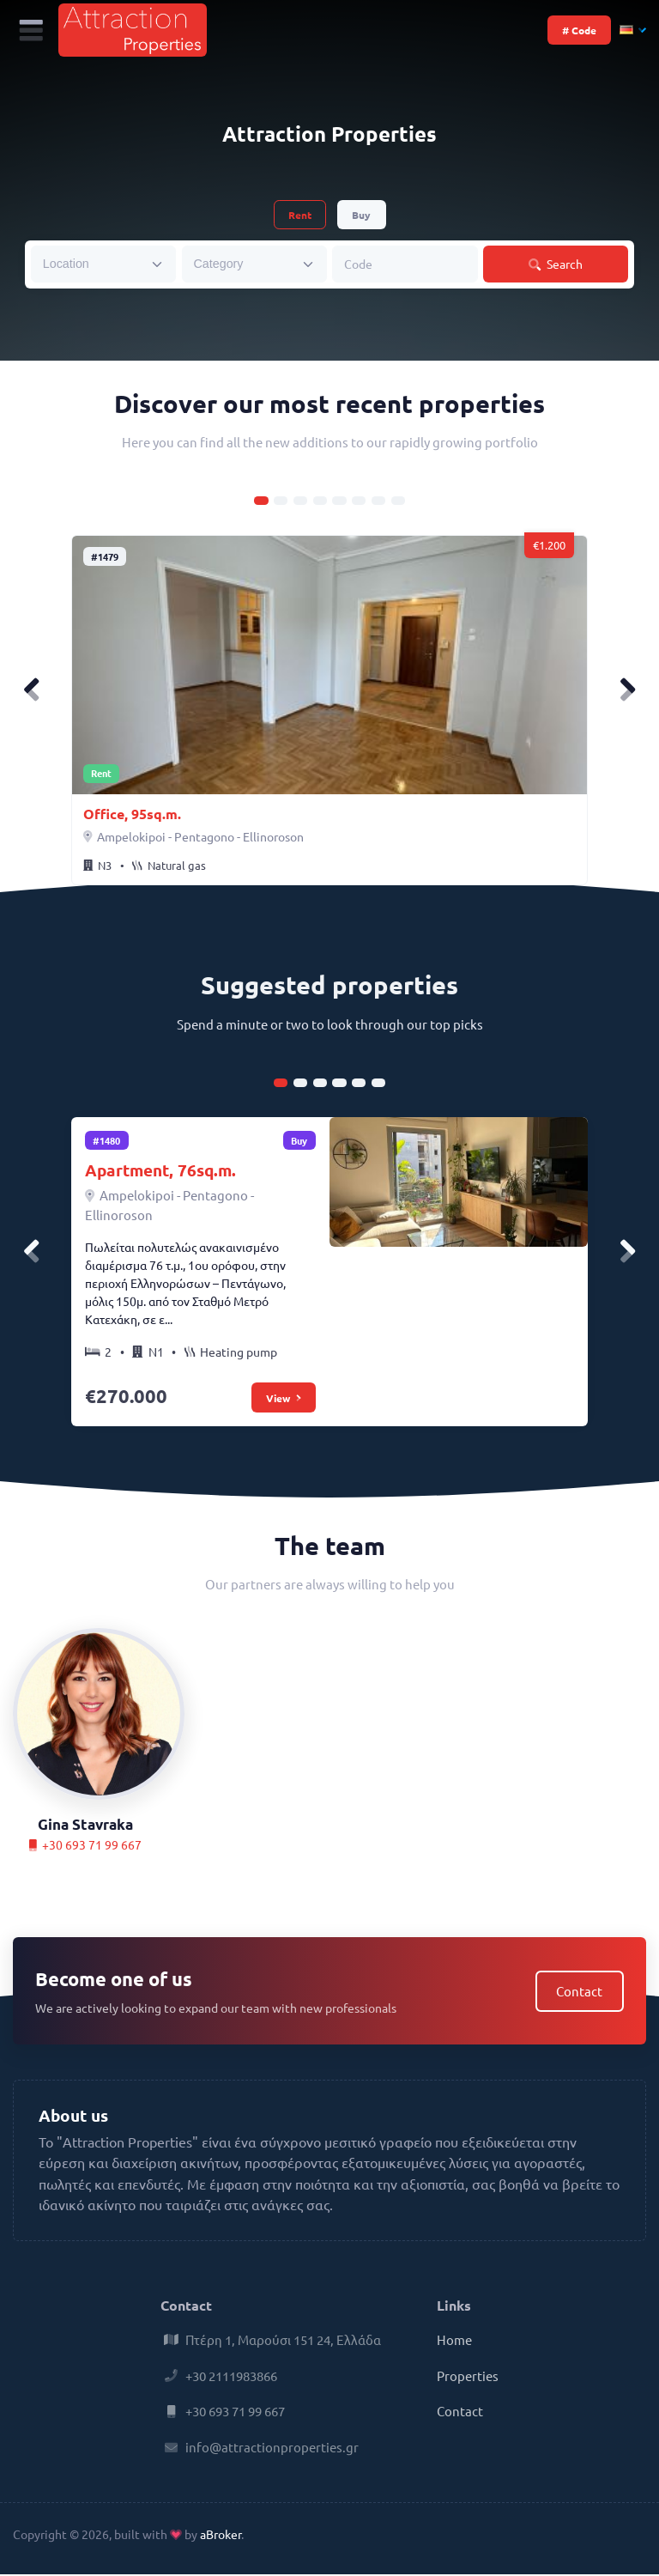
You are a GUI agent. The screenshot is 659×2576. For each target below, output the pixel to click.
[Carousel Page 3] (300, 500)
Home (454, 2341)
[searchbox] (92, 262)
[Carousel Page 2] (280, 500)
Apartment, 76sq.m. (161, 1171)
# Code (579, 30)
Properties (468, 2377)
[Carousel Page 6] (359, 500)
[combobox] (103, 264)
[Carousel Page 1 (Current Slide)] (261, 500)
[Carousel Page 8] (398, 500)
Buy (361, 215)
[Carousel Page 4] (320, 500)
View (283, 1399)
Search (556, 263)
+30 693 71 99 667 (85, 1846)
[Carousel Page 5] (339, 500)
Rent (299, 215)
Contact (579, 1992)
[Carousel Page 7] (378, 500)
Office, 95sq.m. (132, 814)
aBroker (220, 2535)
